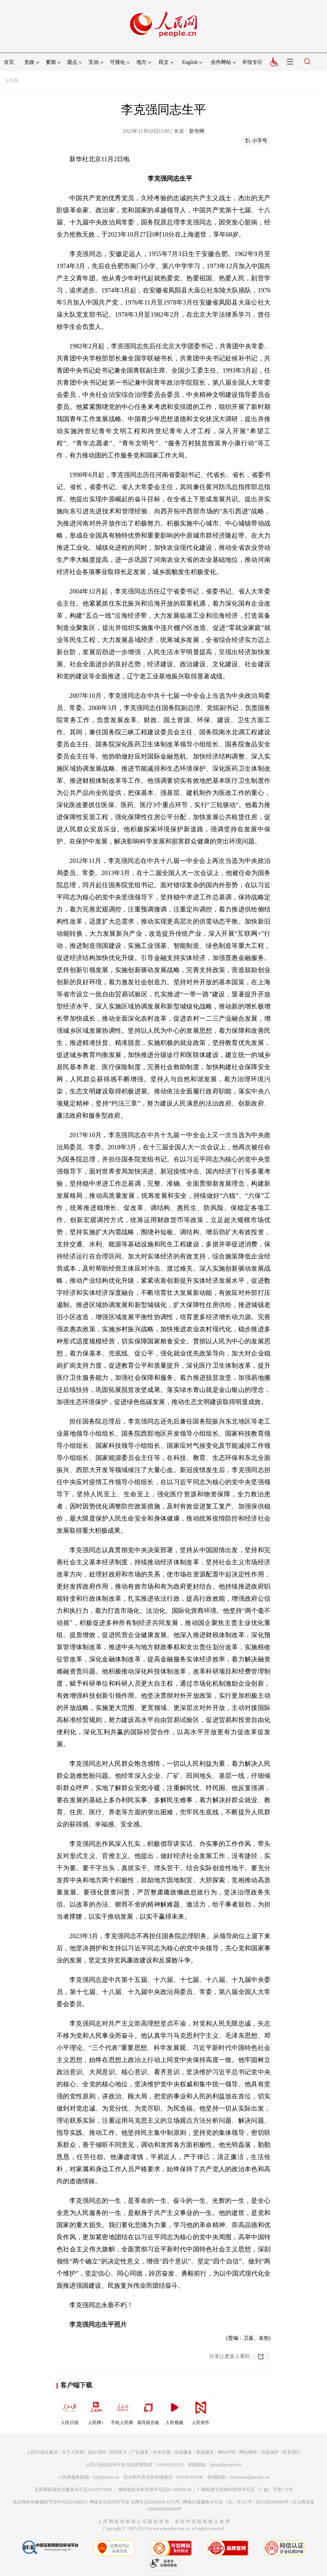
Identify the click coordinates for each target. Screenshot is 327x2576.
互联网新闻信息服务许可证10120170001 (73, 2489)
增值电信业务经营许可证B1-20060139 (155, 2489)
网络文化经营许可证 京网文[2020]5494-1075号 (134, 2502)
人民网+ (96, 2410)
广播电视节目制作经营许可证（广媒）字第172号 (245, 2489)
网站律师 (248, 2452)
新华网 (196, 131)
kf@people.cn (106, 2477)
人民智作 (200, 2410)
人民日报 (69, 2410)
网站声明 (227, 2452)
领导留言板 (148, 2410)
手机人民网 (122, 2410)
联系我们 (291, 2452)
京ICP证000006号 (272, 2502)
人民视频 (174, 2410)
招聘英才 (118, 2452)
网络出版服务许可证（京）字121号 (217, 2502)
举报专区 (252, 62)
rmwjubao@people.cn (249, 2477)
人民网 (11, 80)
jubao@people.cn (225, 2464)
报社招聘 (97, 2452)
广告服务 (140, 2452)
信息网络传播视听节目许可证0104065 (49, 2502)
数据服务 (205, 2452)
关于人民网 (73, 2452)
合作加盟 (162, 2452)
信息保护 (270, 2452)
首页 (9, 62)
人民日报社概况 (42, 2452)
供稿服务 (183, 2452)
